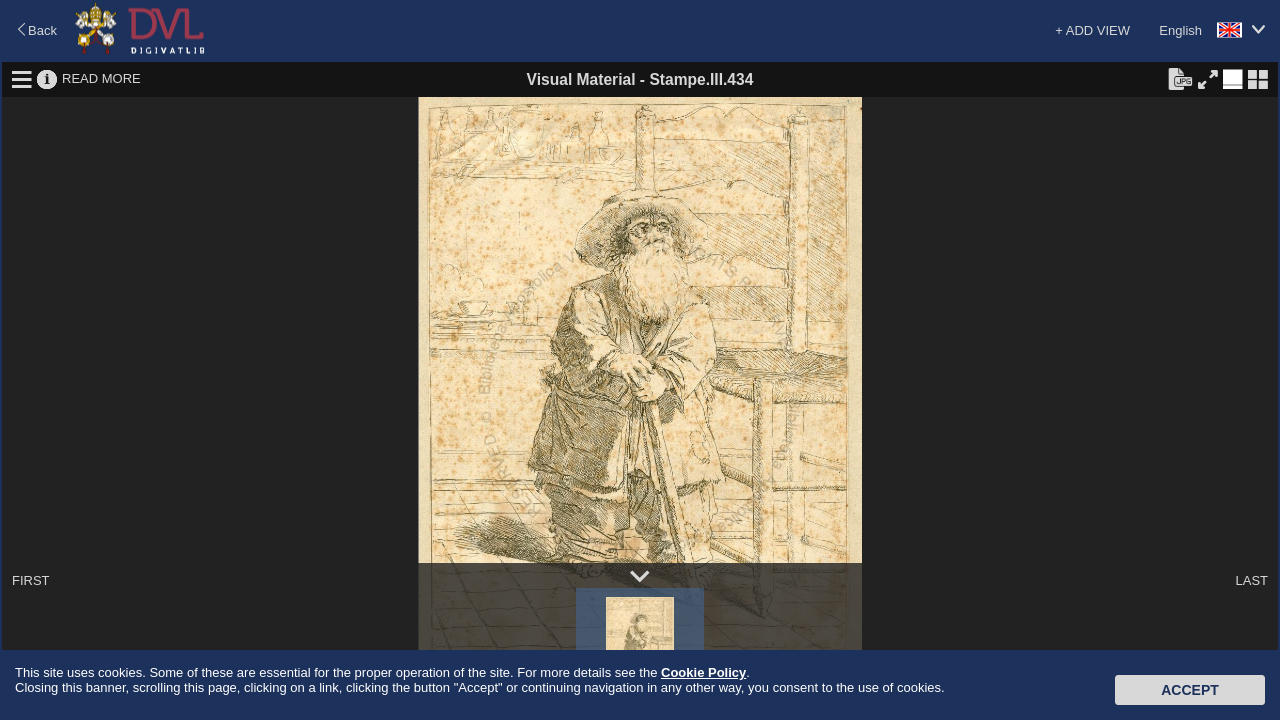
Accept (1190, 690)
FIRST (31, 580)
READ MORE (101, 78)
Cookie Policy (703, 672)
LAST (1251, 580)
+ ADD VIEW (1092, 30)
